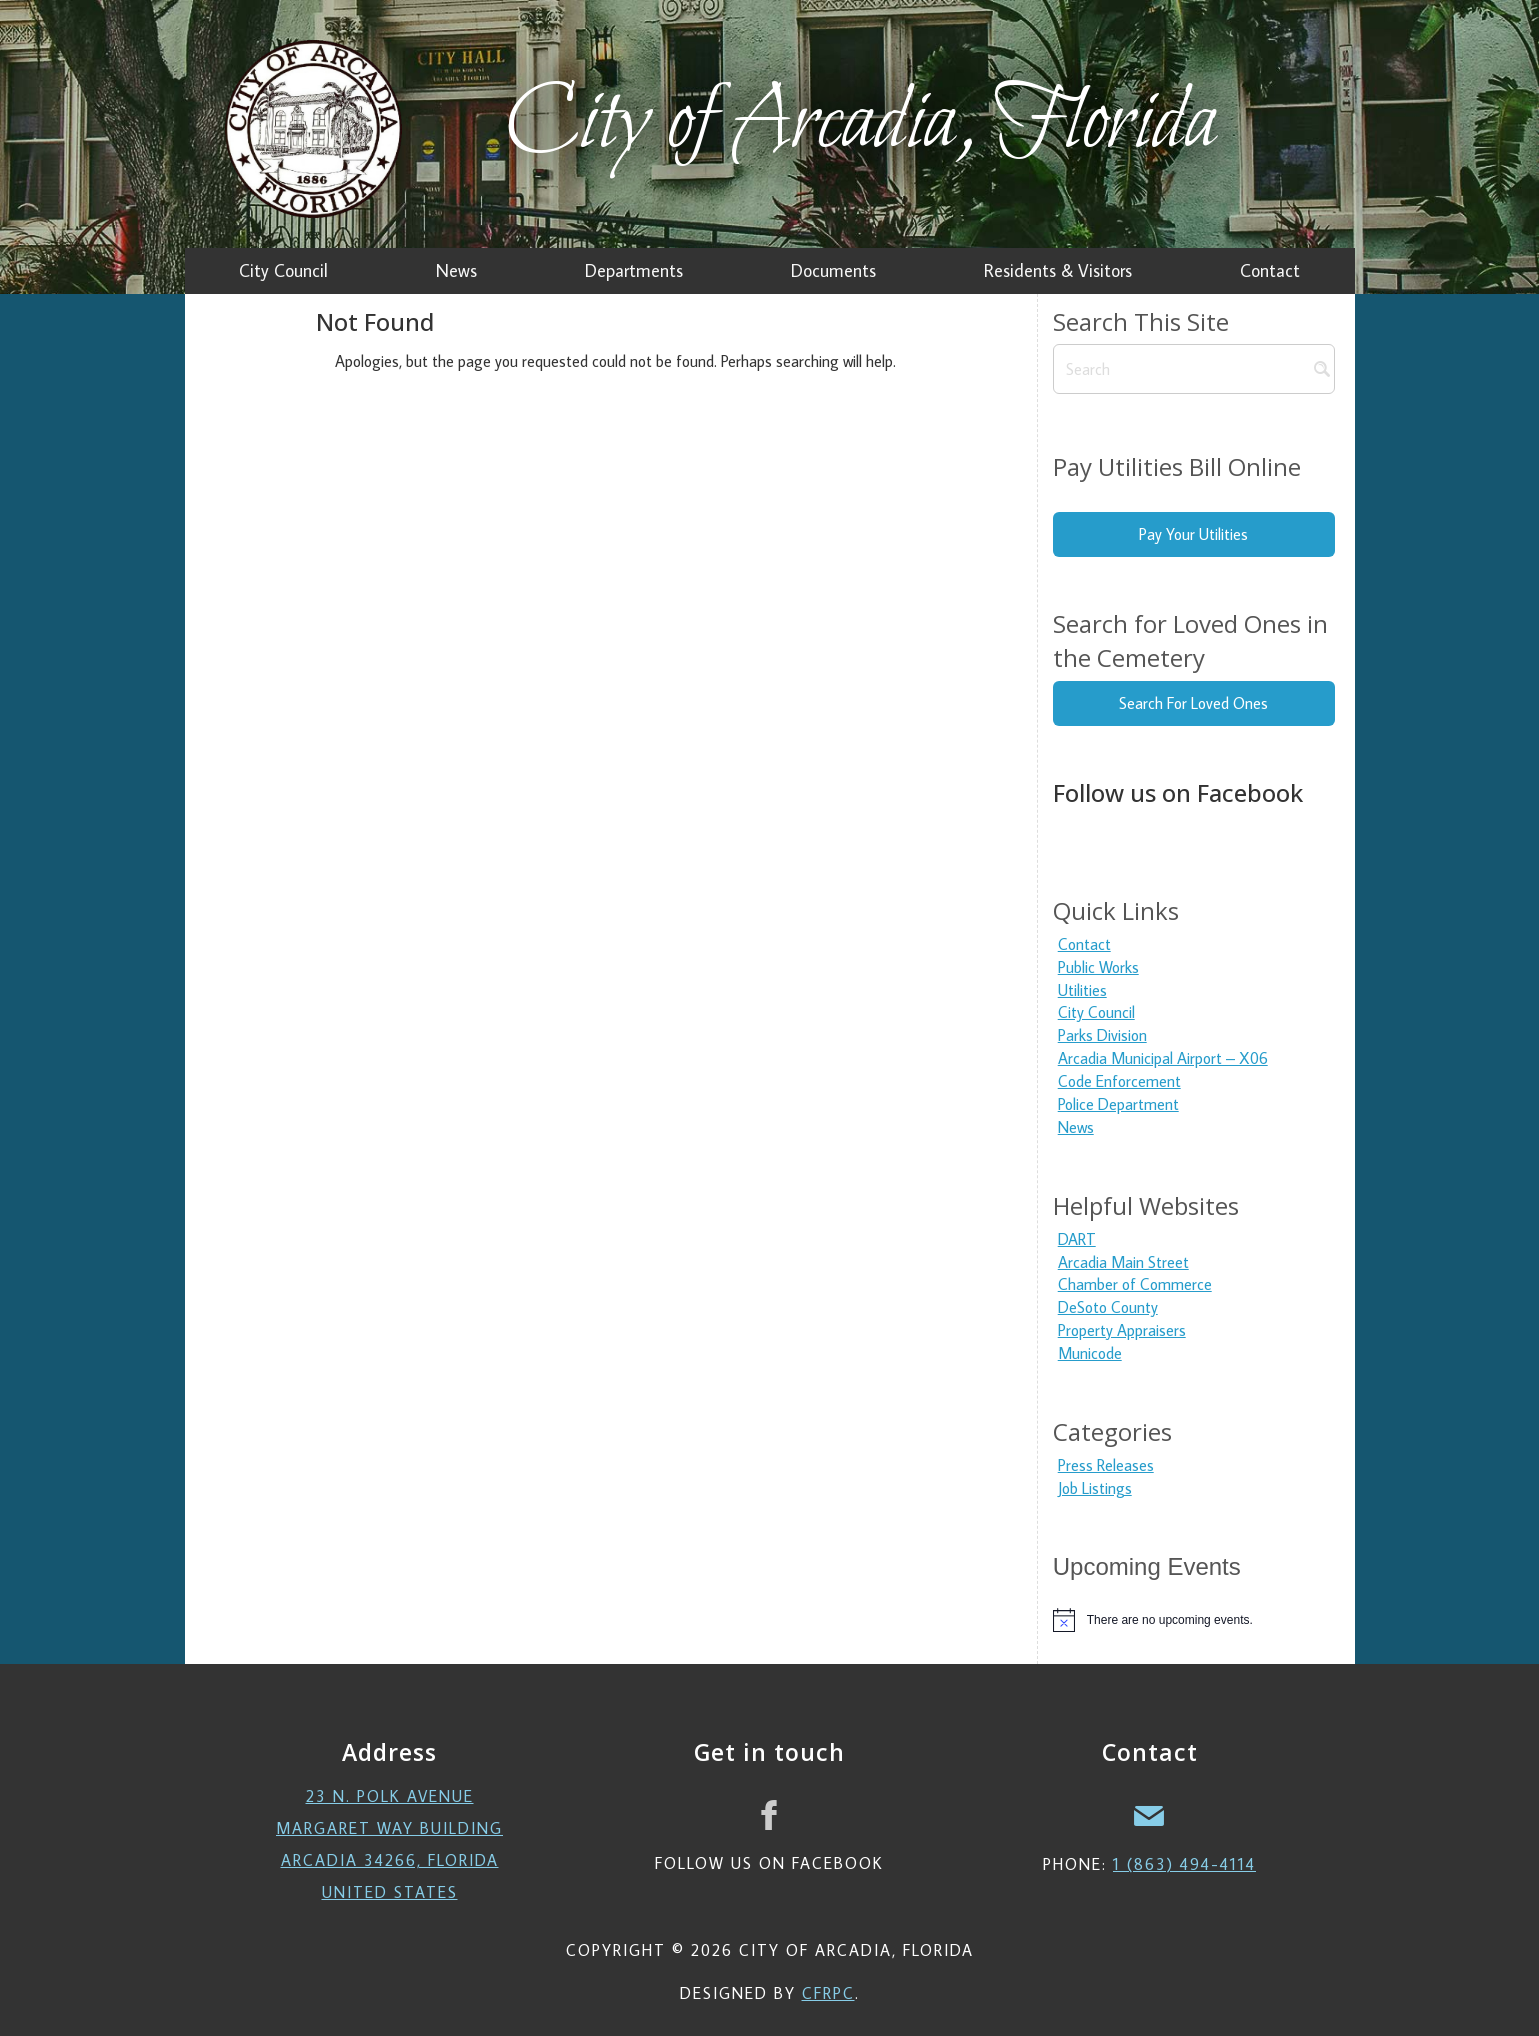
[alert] (1194, 1620)
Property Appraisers (1122, 1330)
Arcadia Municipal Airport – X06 (1163, 1058)
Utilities (1082, 990)
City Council (1096, 1012)
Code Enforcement (1119, 1081)
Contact (1084, 944)
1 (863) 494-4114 (1184, 1864)
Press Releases (1106, 1465)
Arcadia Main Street (1123, 1262)
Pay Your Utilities (1193, 534)
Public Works (1098, 967)
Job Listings (1095, 1488)
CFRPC (828, 1993)
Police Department (1118, 1104)
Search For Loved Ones (1193, 703)
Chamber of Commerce (1135, 1284)
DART (1077, 1239)
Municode (1090, 1353)
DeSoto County (1108, 1307)
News (1076, 1127)
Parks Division (1102, 1035)
